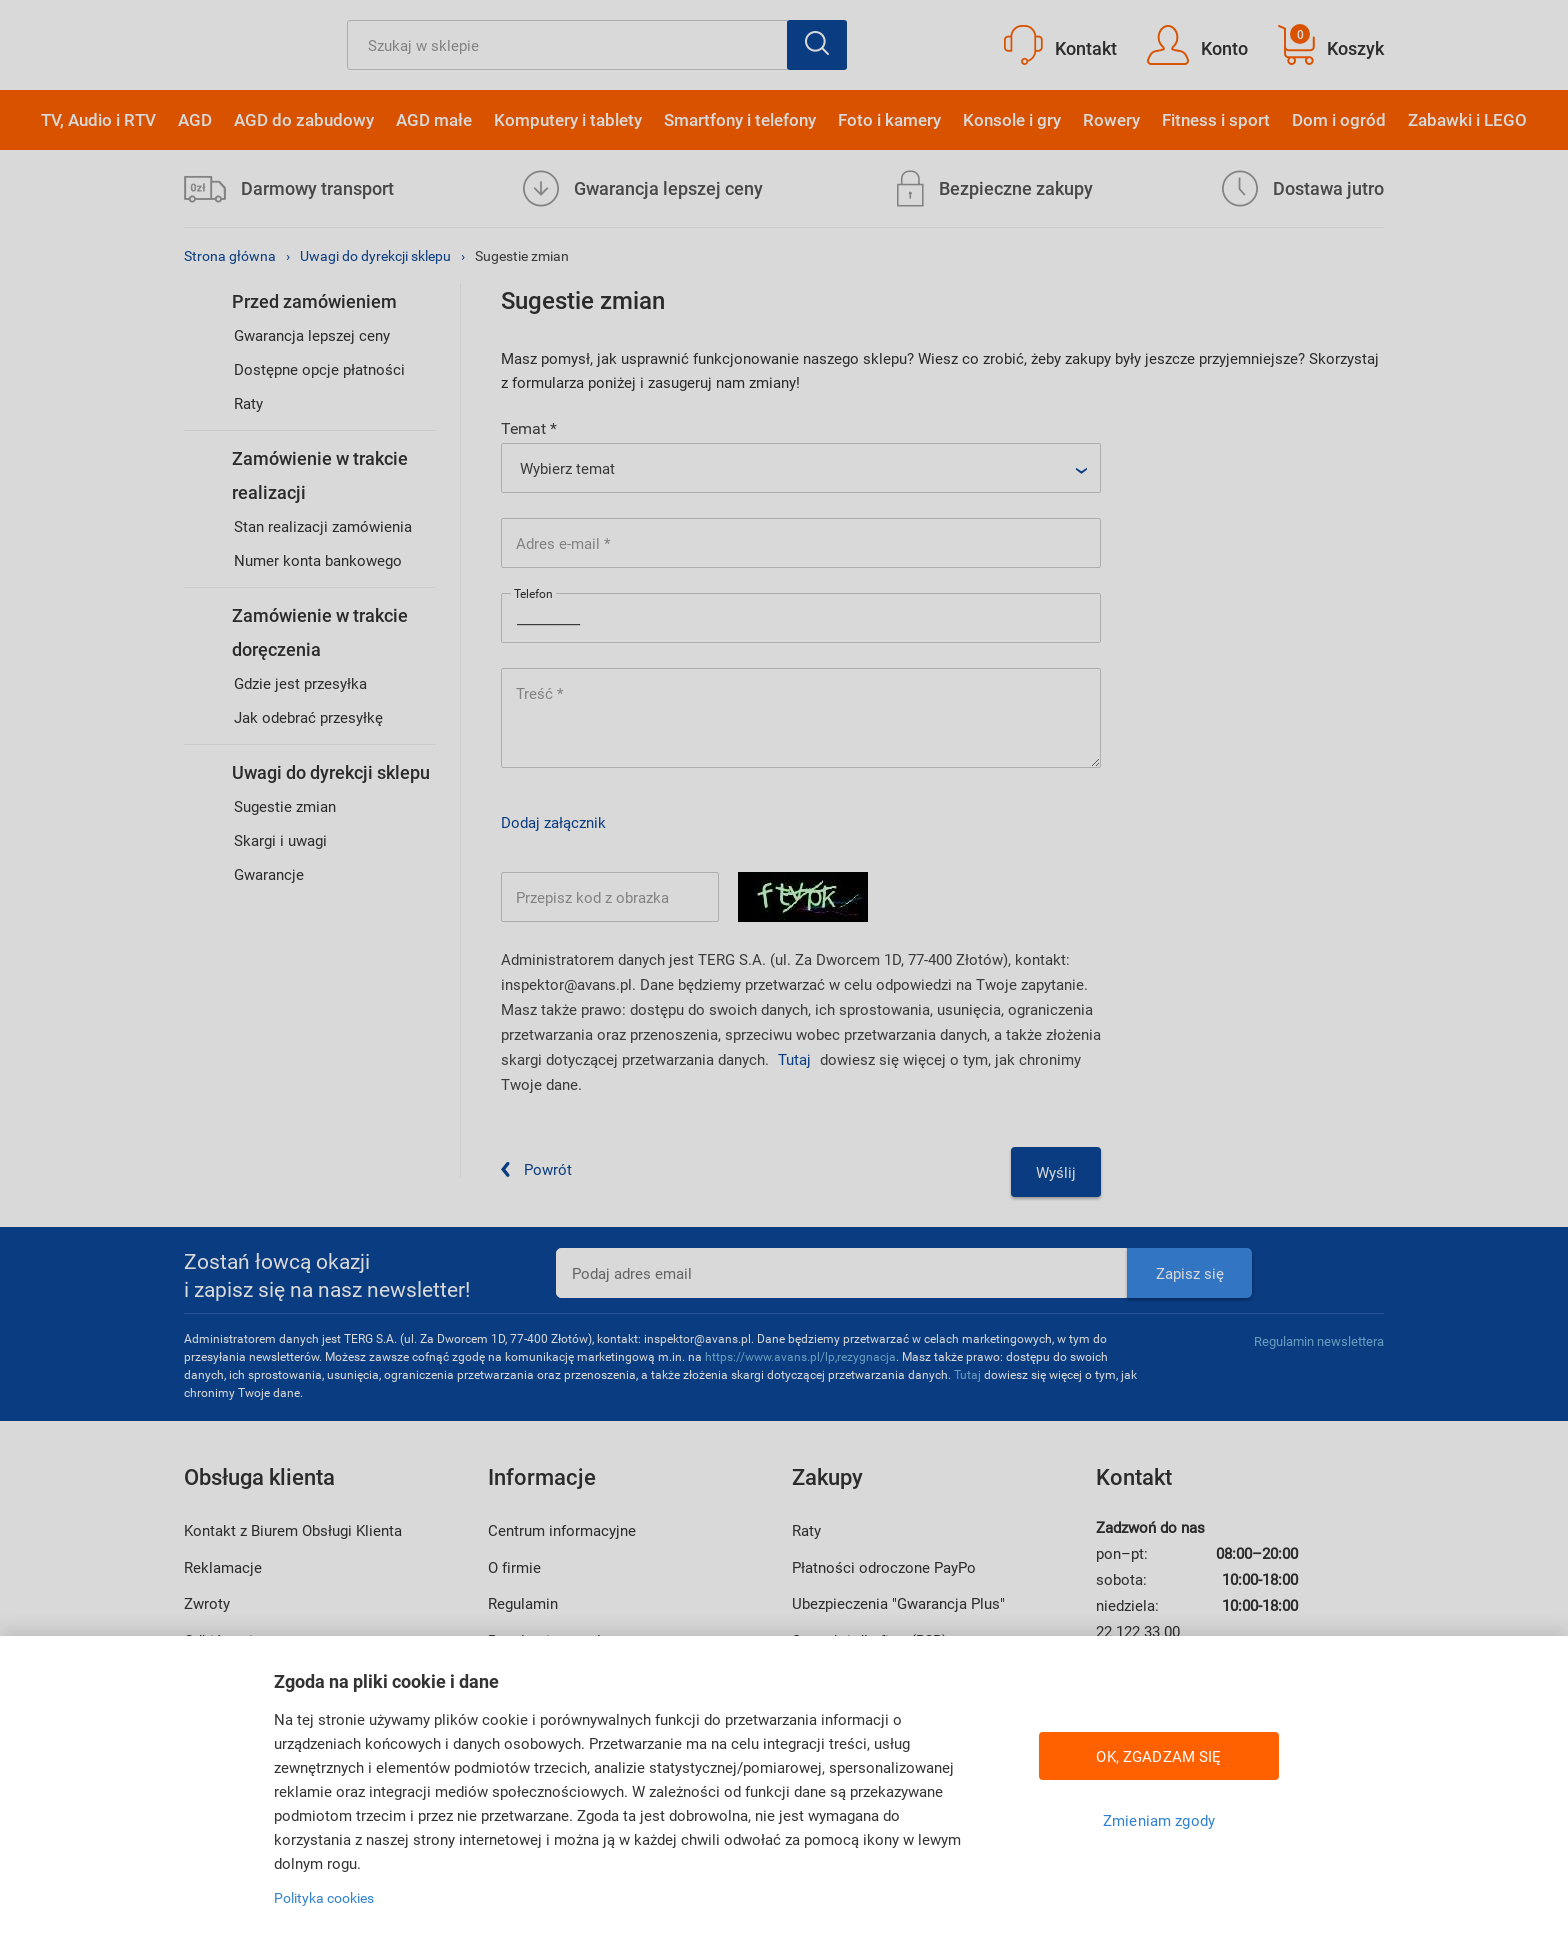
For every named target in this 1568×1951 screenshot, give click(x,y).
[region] (784, 1793)
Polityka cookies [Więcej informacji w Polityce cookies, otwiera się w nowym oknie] (324, 1897)
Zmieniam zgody (1159, 1820)
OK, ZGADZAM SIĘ (1158, 1756)
